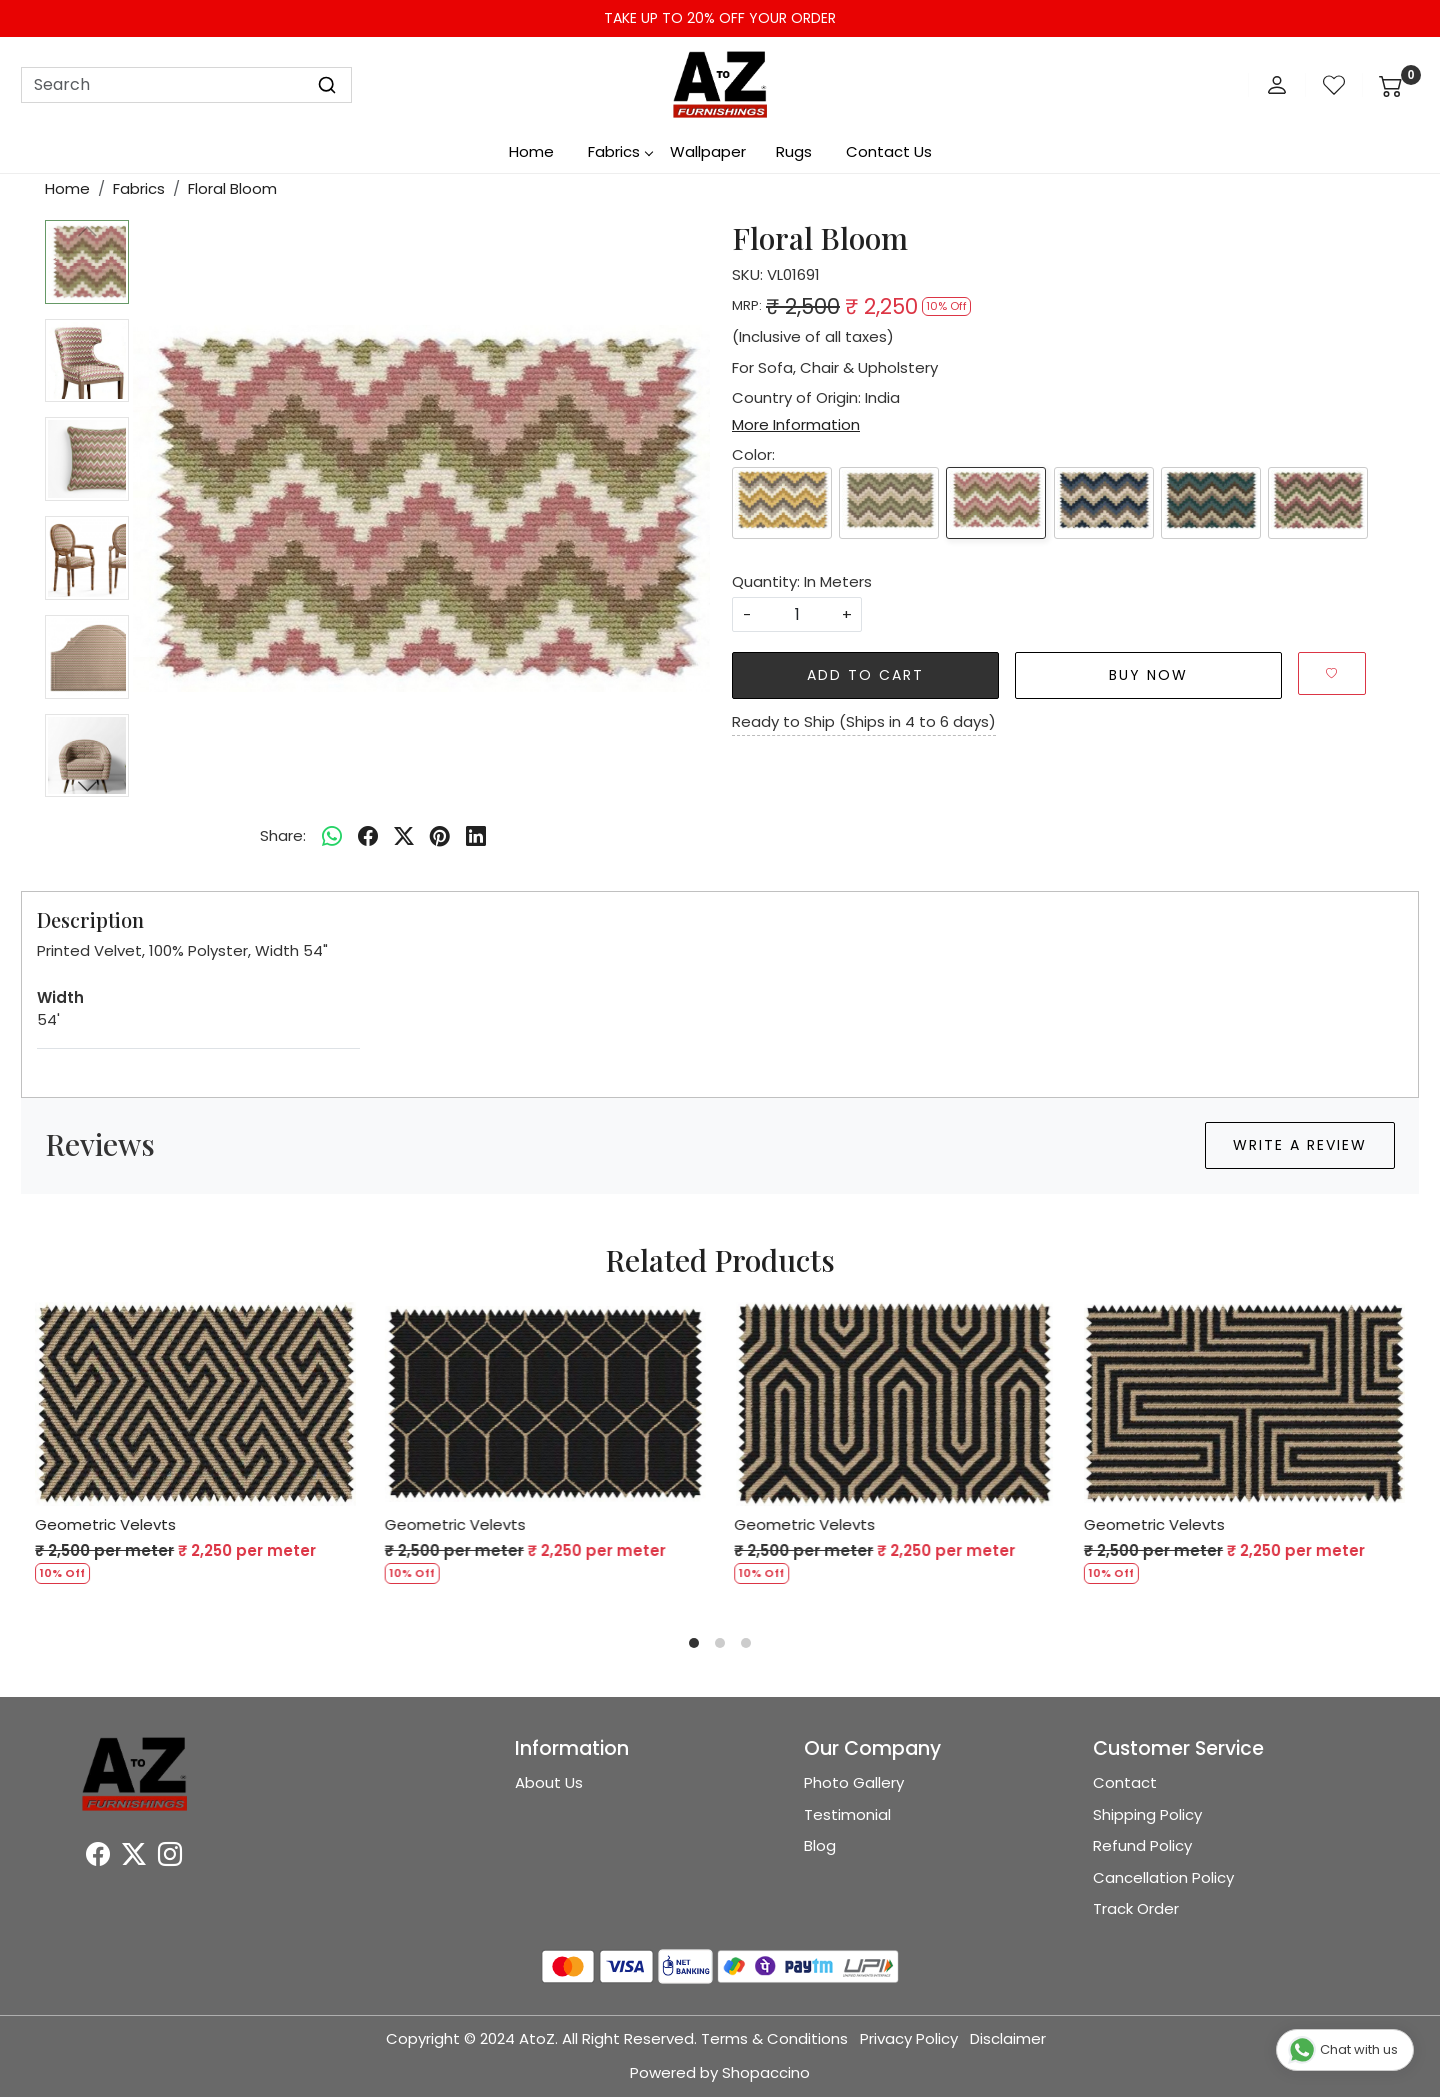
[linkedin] (476, 836)
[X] (134, 1857)
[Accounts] (1277, 85)
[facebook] (368, 836)
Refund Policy (1142, 1845)
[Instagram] (170, 1857)
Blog (820, 1845)
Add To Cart (865, 675)
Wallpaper (708, 151)
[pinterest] (440, 836)
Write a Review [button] (1300, 1145)
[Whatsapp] (332, 836)
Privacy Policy (909, 2038)
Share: (283, 835)
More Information (796, 424)
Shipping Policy (1147, 1814)
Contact (1125, 1782)
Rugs (794, 151)
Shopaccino (766, 2072)
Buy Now (1148, 675)
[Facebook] (98, 1857)
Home (531, 151)
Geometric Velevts (105, 1524)
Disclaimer (1008, 2038)
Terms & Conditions (774, 2038)
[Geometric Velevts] (195, 1404)
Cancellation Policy (1163, 1877)
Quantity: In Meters (802, 581)
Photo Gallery (854, 1782)
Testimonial (847, 1814)
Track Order (1136, 1908)
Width (60, 997)
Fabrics (620, 151)
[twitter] (404, 836)
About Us (549, 1782)
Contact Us (889, 151)
